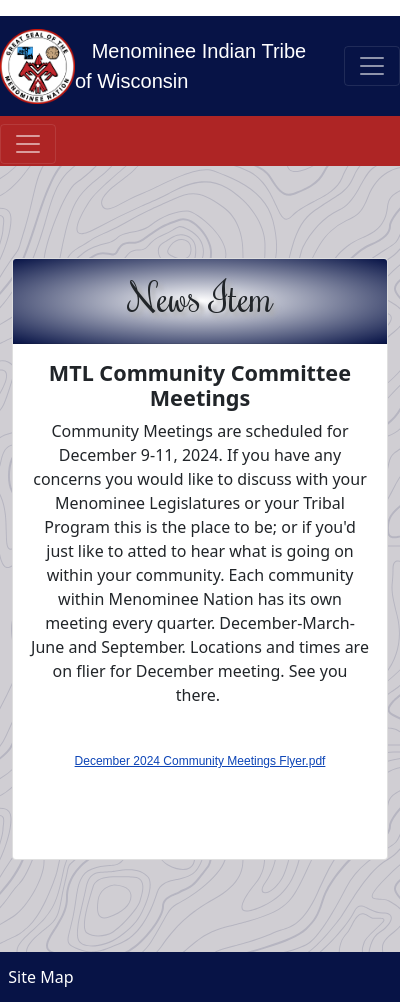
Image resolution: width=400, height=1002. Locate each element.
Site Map (37, 977)
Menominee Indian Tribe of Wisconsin (190, 66)
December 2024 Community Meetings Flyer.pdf (200, 761)
